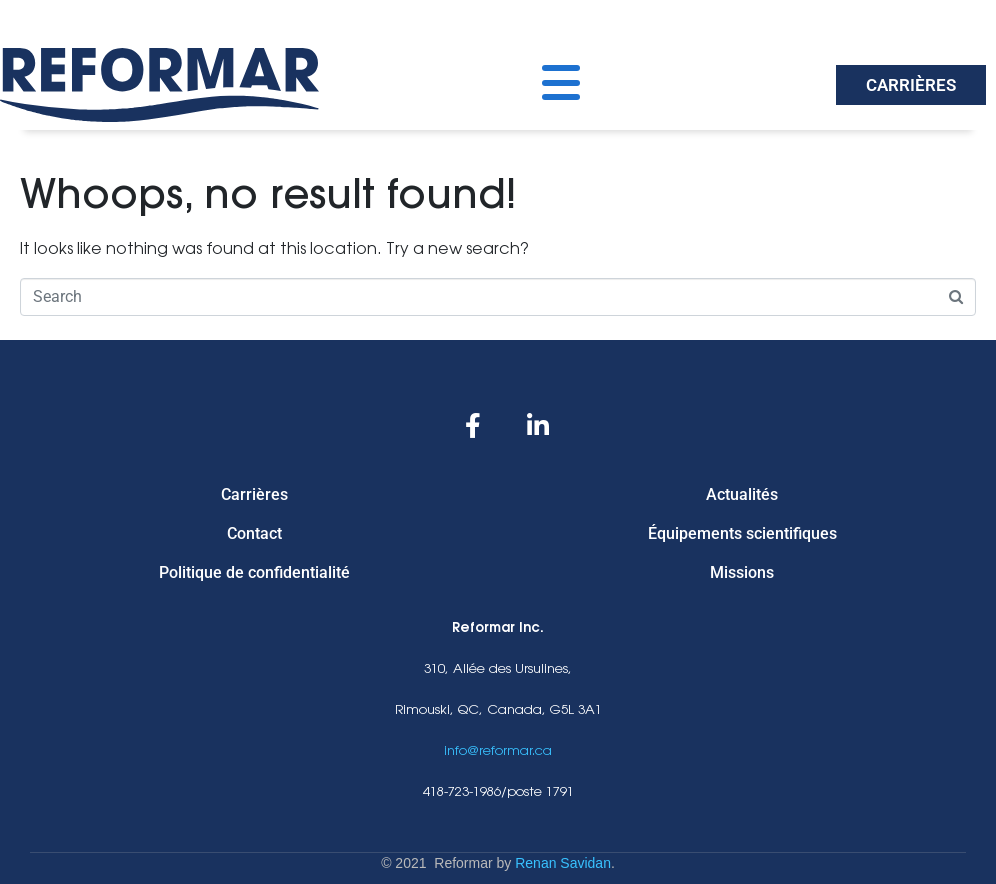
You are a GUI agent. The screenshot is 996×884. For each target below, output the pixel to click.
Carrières (254, 494)
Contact (254, 533)
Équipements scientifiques (742, 533)
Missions (742, 572)
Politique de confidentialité (254, 572)
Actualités (742, 494)
